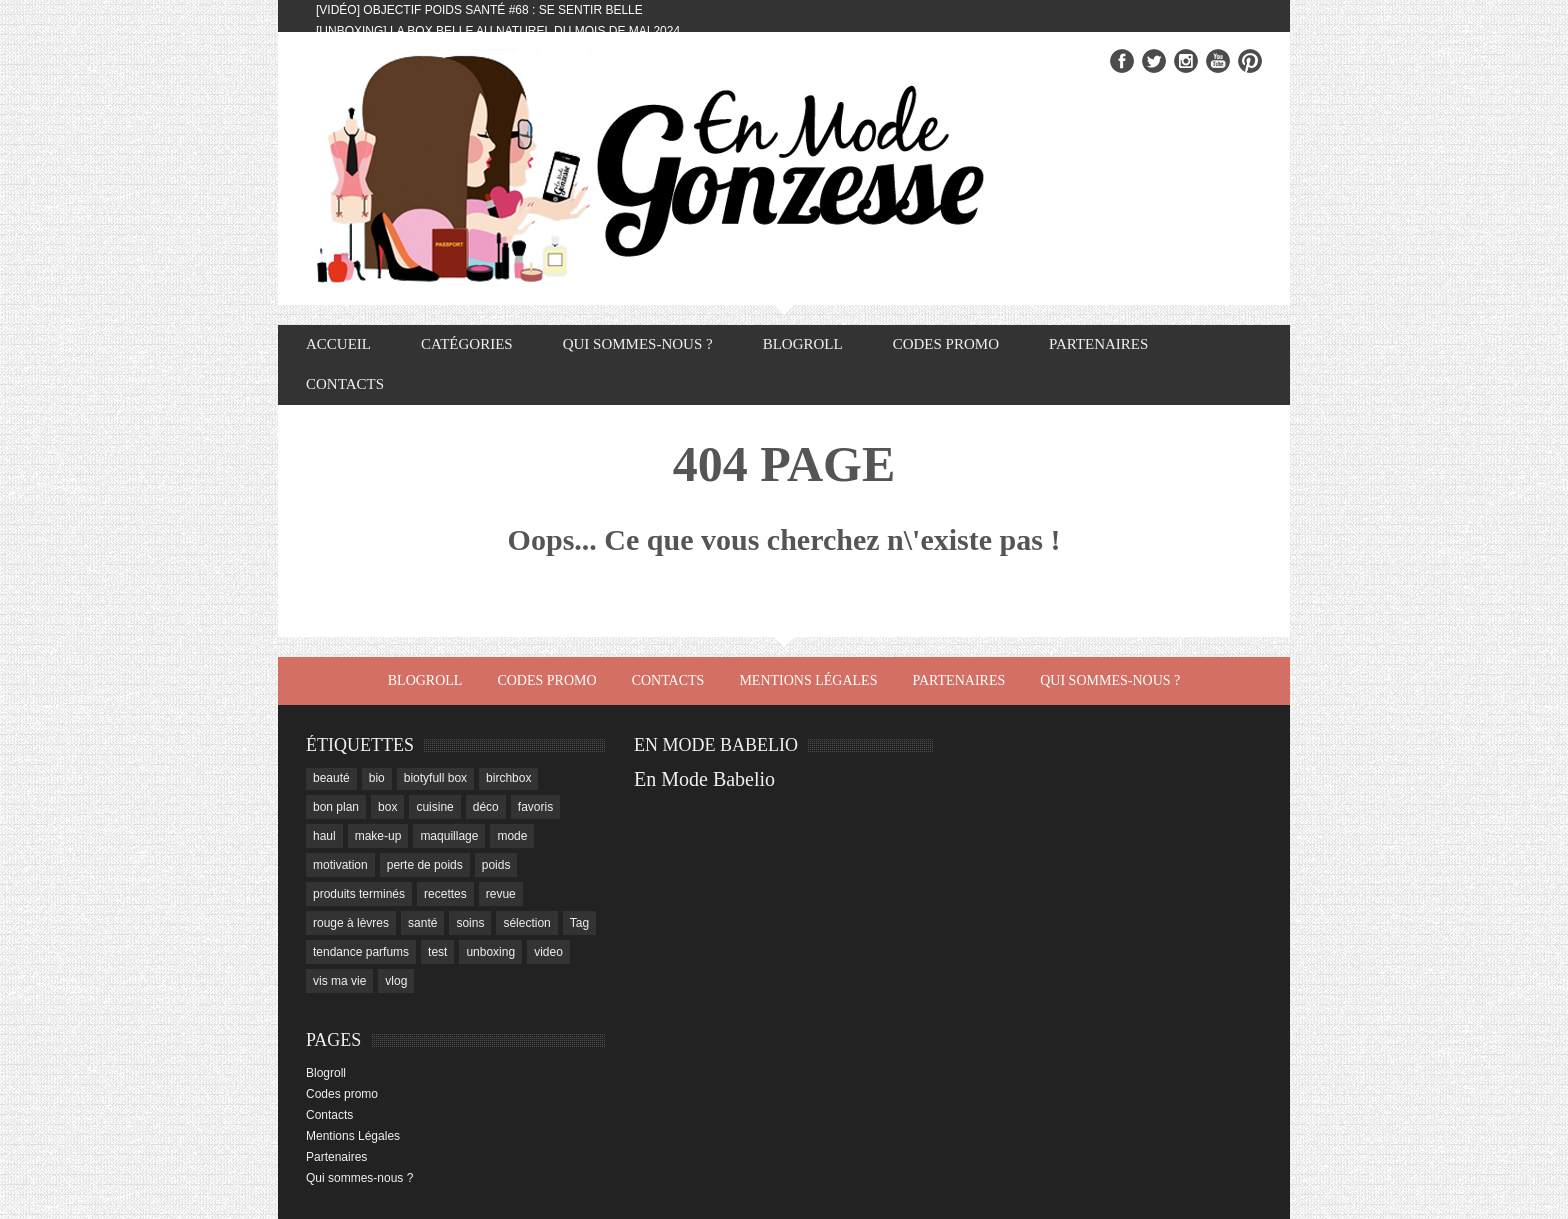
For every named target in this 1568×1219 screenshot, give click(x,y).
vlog (396, 981)
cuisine (434, 807)
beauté (331, 778)
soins (470, 923)
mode (512, 836)
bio (377, 778)
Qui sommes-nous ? (638, 344)
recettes (445, 894)
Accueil (338, 344)
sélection (526, 923)
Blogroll (803, 344)
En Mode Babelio (704, 779)
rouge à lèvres (351, 923)
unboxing (490, 952)
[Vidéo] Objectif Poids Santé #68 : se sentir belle (479, 10)
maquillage (449, 836)
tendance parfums (361, 952)
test (437, 952)
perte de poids (425, 865)
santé (422, 923)
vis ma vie (339, 981)
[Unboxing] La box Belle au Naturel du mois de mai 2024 (498, 31)
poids (496, 865)
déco (486, 807)
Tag (579, 923)
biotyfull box (435, 778)
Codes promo (946, 344)
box (387, 807)
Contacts (345, 384)
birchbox (508, 778)
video (548, 952)
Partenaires (1098, 344)
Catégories (467, 344)
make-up (378, 836)
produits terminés (359, 894)
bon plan (336, 807)
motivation (340, 865)
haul (324, 836)
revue (501, 894)
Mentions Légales (808, 680)
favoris (535, 807)
